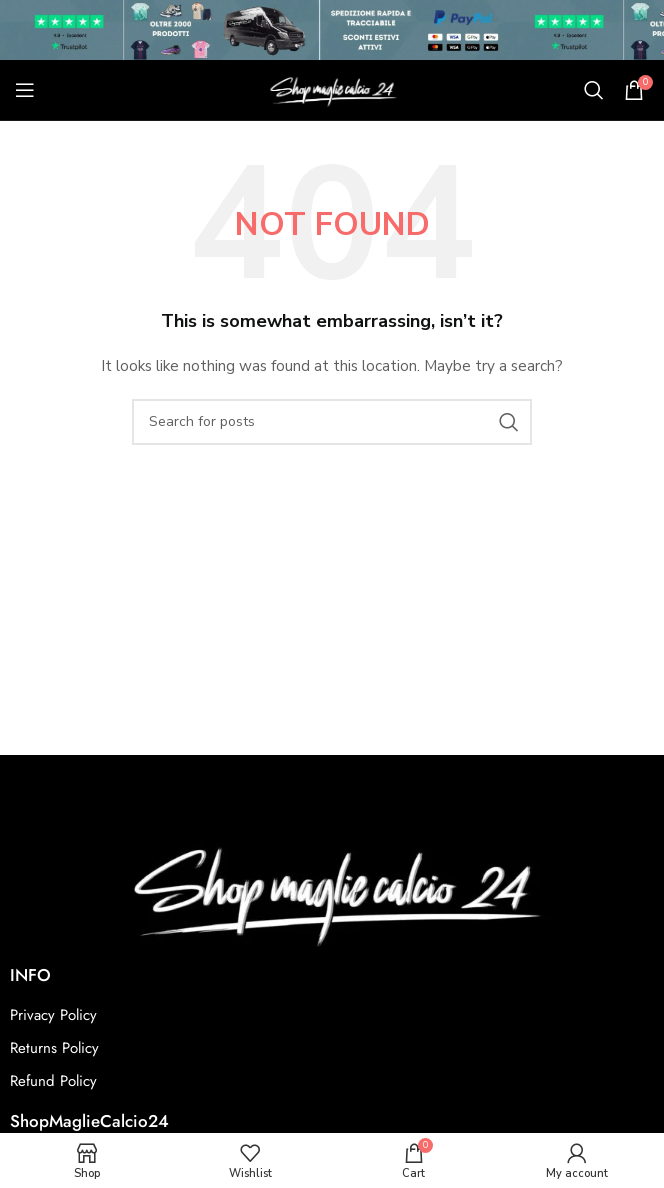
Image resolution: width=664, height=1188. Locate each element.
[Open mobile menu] (25, 90)
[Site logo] (332, 88)
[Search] (594, 90)
